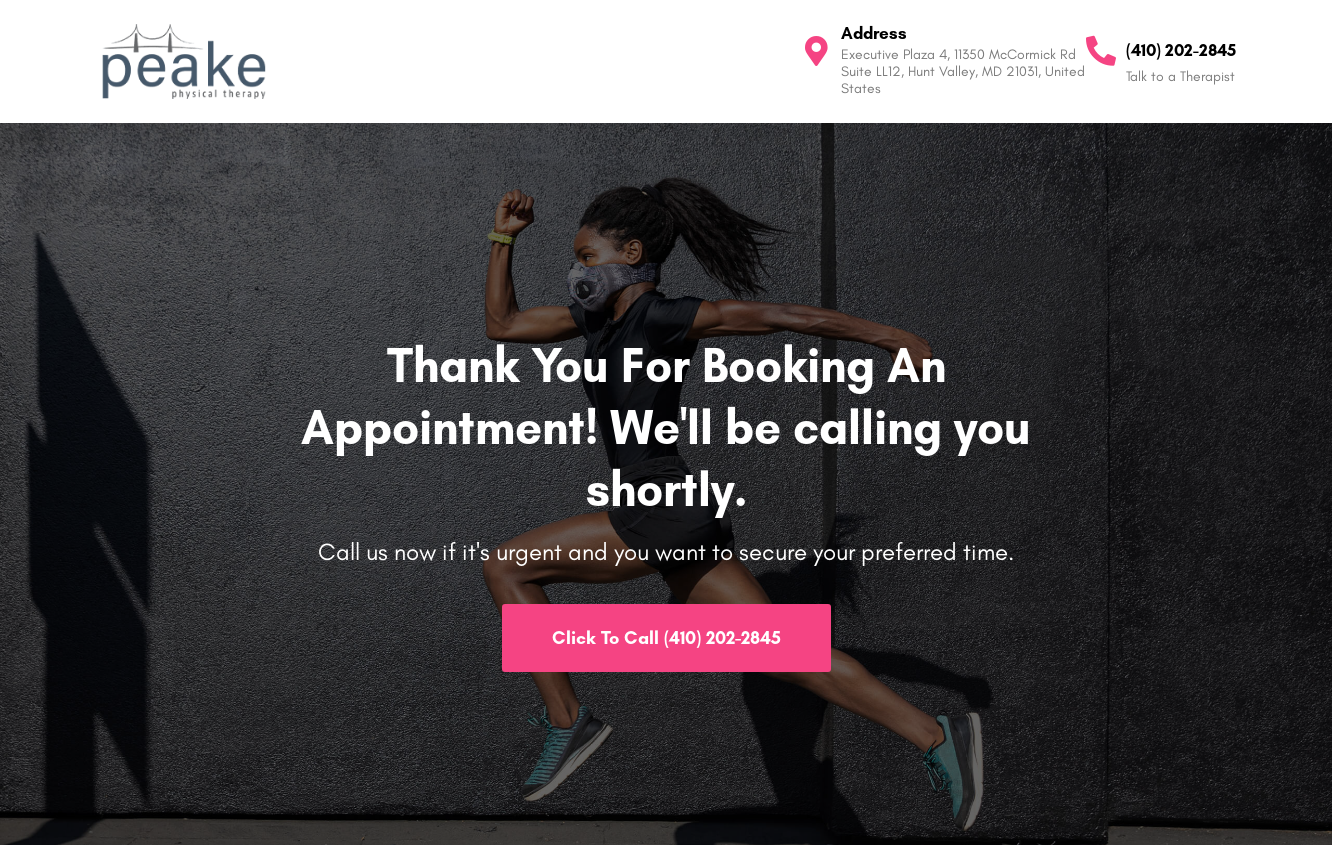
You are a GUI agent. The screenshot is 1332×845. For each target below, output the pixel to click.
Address (874, 33)
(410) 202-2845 (1181, 50)
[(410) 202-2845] (1101, 51)
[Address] (816, 51)
